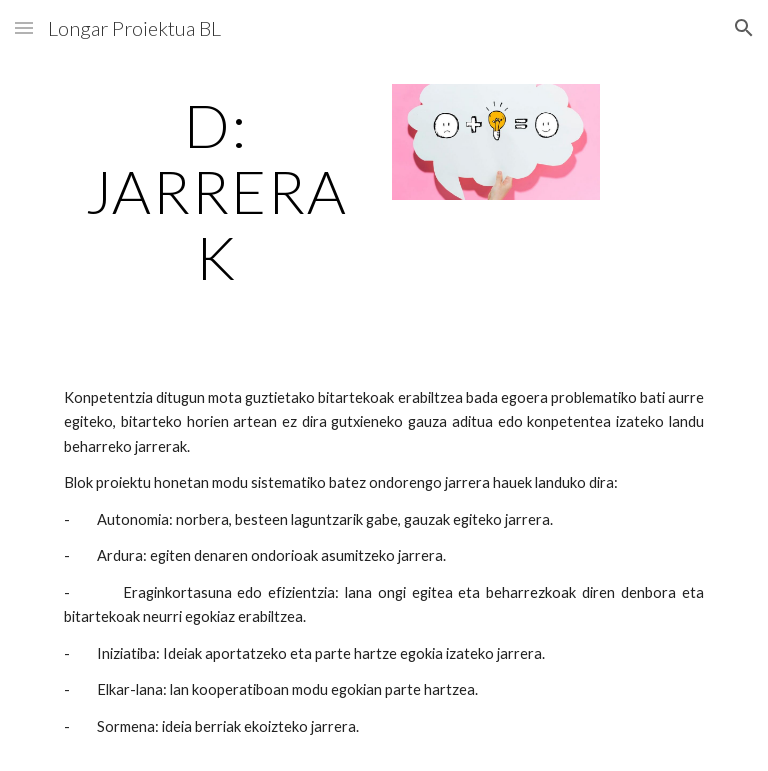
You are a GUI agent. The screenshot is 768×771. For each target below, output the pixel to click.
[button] (24, 27)
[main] (215, 191)
